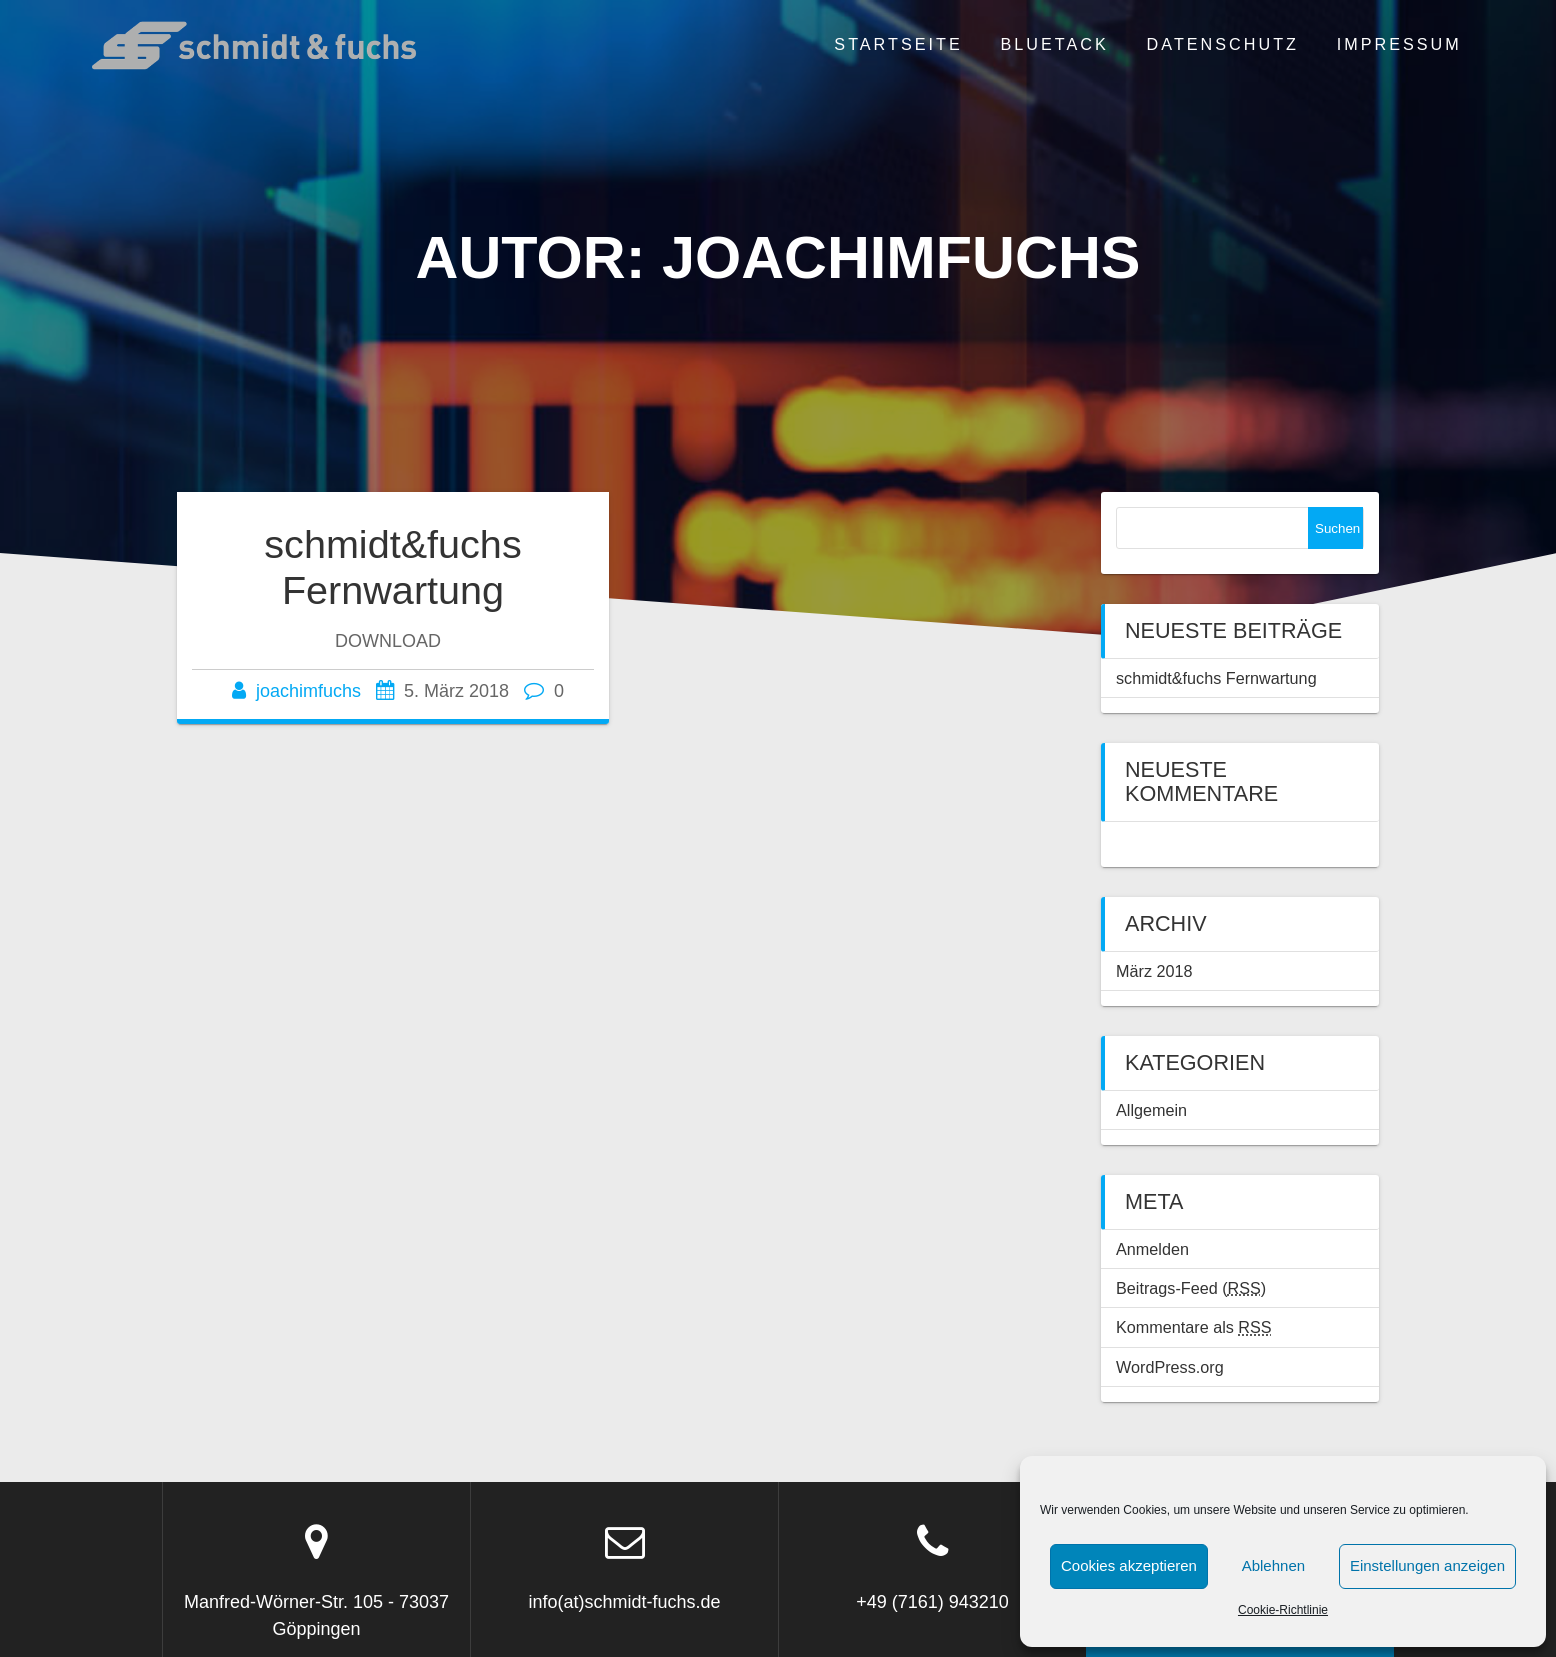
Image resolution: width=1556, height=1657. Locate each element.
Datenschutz (1223, 44)
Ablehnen (1273, 1565)
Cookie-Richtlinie (1283, 1610)
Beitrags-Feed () (1191, 1288)
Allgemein (1151, 1110)
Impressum (1399, 44)
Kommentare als (1194, 1327)
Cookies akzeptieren (1129, 1565)
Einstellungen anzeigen (1427, 1565)
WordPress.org (1170, 1367)
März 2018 (1154, 971)
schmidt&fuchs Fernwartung (392, 567)
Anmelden (1152, 1249)
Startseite (898, 44)
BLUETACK (1055, 44)
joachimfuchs (308, 691)
